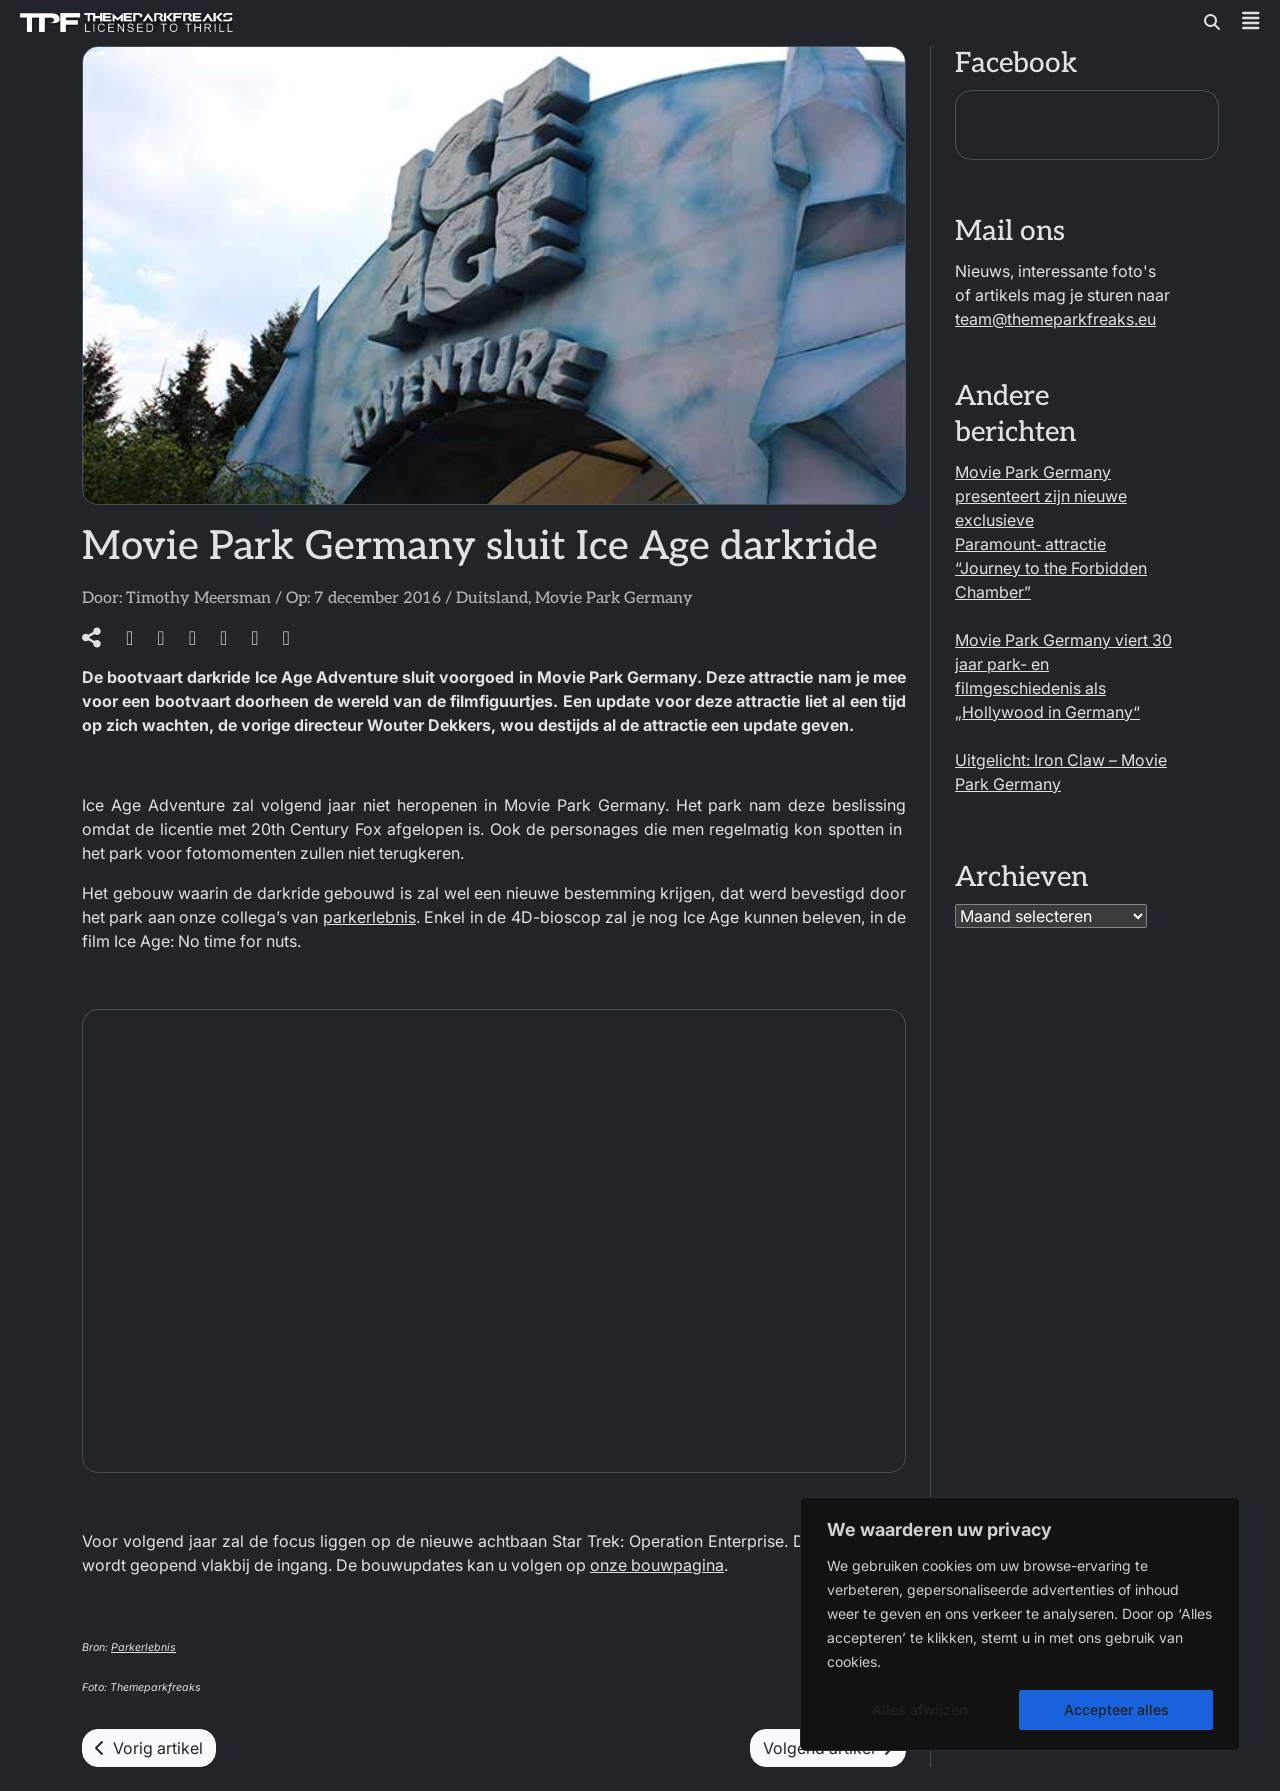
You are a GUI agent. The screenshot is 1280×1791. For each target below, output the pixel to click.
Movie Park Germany (614, 598)
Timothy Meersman (198, 598)
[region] (1020, 1624)
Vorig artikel (149, 1748)
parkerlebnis (369, 917)
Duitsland (492, 598)
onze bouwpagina (657, 1565)
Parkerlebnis (143, 1647)
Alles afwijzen (919, 1709)
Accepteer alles (1116, 1709)
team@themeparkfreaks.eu (1055, 319)
